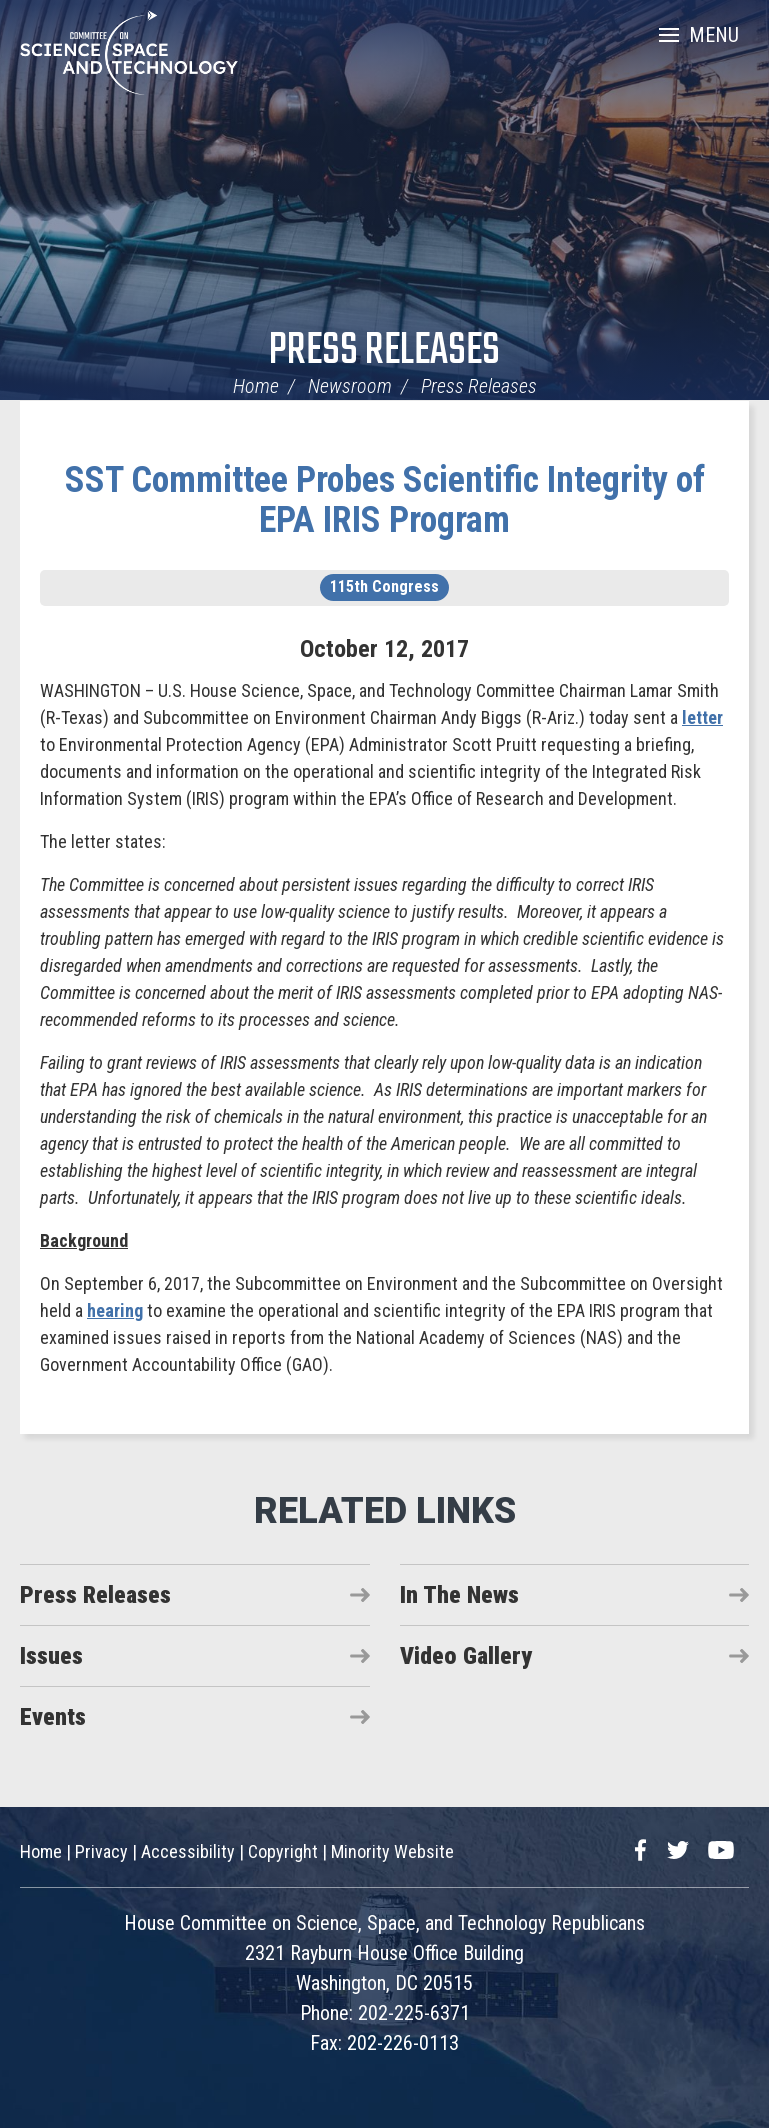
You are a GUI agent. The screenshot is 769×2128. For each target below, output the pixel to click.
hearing (115, 1310)
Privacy (101, 1851)
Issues (51, 1656)
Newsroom (350, 386)
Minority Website (392, 1851)
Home (256, 386)
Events (53, 1717)
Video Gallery (466, 1656)
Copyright (283, 1851)
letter (702, 717)
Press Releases (384, 351)
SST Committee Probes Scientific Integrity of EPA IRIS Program (385, 500)
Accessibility (188, 1851)
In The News (459, 1595)
